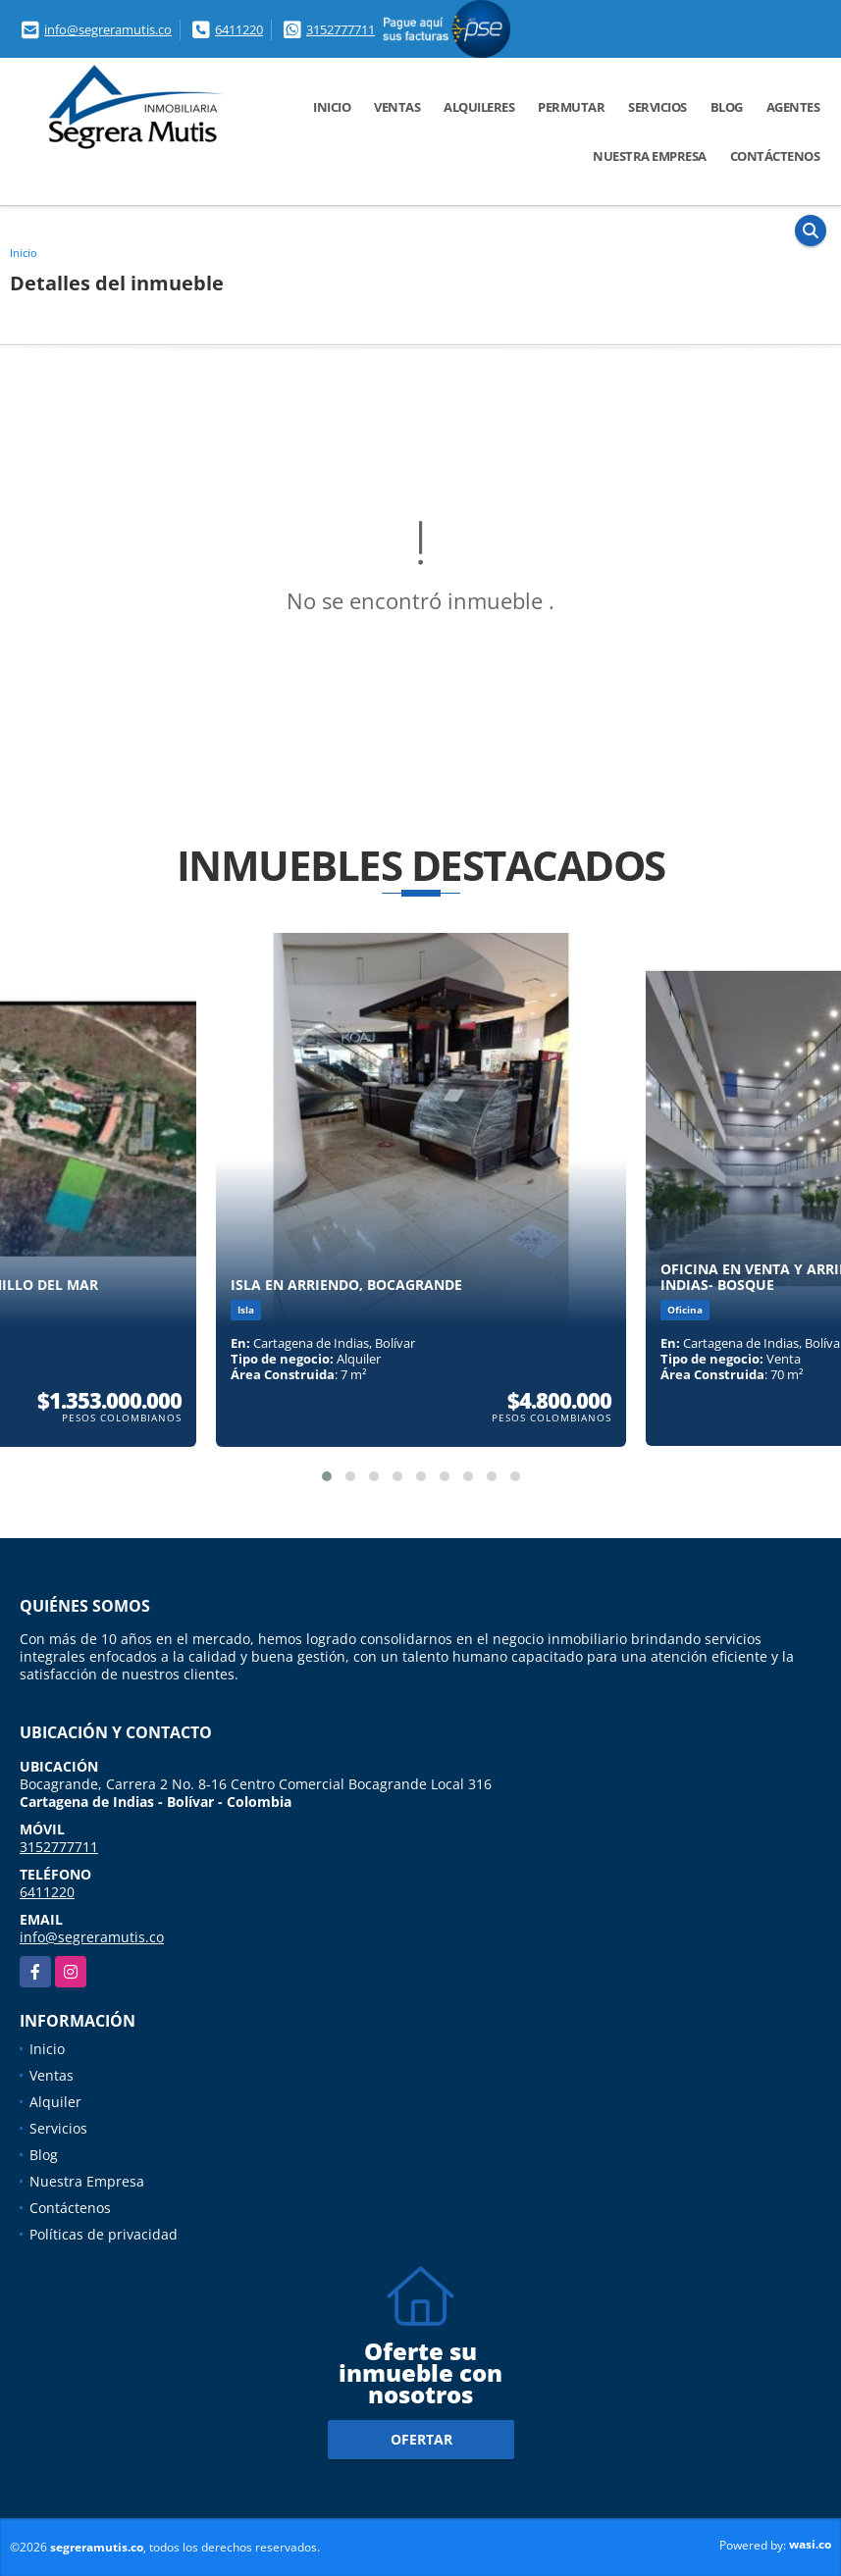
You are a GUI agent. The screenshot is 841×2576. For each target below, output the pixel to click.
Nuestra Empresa (650, 156)
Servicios (657, 107)
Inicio (331, 107)
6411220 (239, 29)
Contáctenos (775, 156)
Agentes (793, 107)
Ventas (397, 107)
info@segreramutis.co (108, 29)
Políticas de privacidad (103, 2234)
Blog (726, 107)
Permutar (571, 107)
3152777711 (340, 29)
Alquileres (479, 107)
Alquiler (55, 2101)
